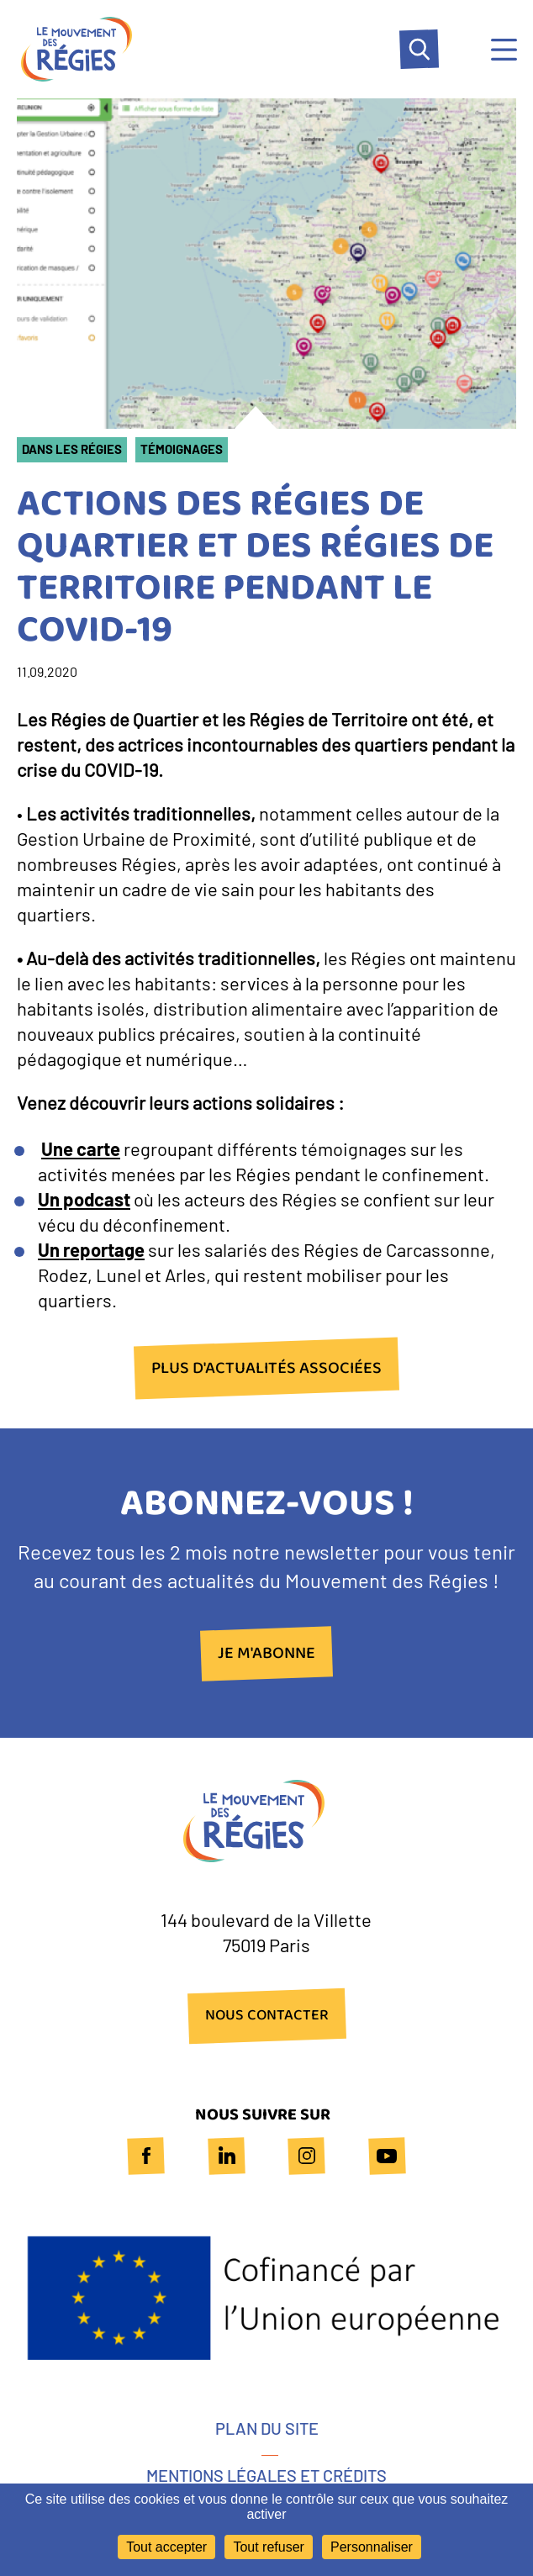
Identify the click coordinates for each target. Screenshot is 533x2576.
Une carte (80, 1148)
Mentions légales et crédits (266, 2475)
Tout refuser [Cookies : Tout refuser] (268, 2547)
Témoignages (181, 449)
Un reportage (91, 1249)
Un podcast (84, 1199)
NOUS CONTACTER (267, 2016)
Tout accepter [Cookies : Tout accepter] (166, 2547)
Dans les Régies (72, 449)
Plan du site (267, 2428)
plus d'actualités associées (266, 1368)
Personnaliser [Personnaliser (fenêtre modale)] (371, 2547)
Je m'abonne (266, 1653)
